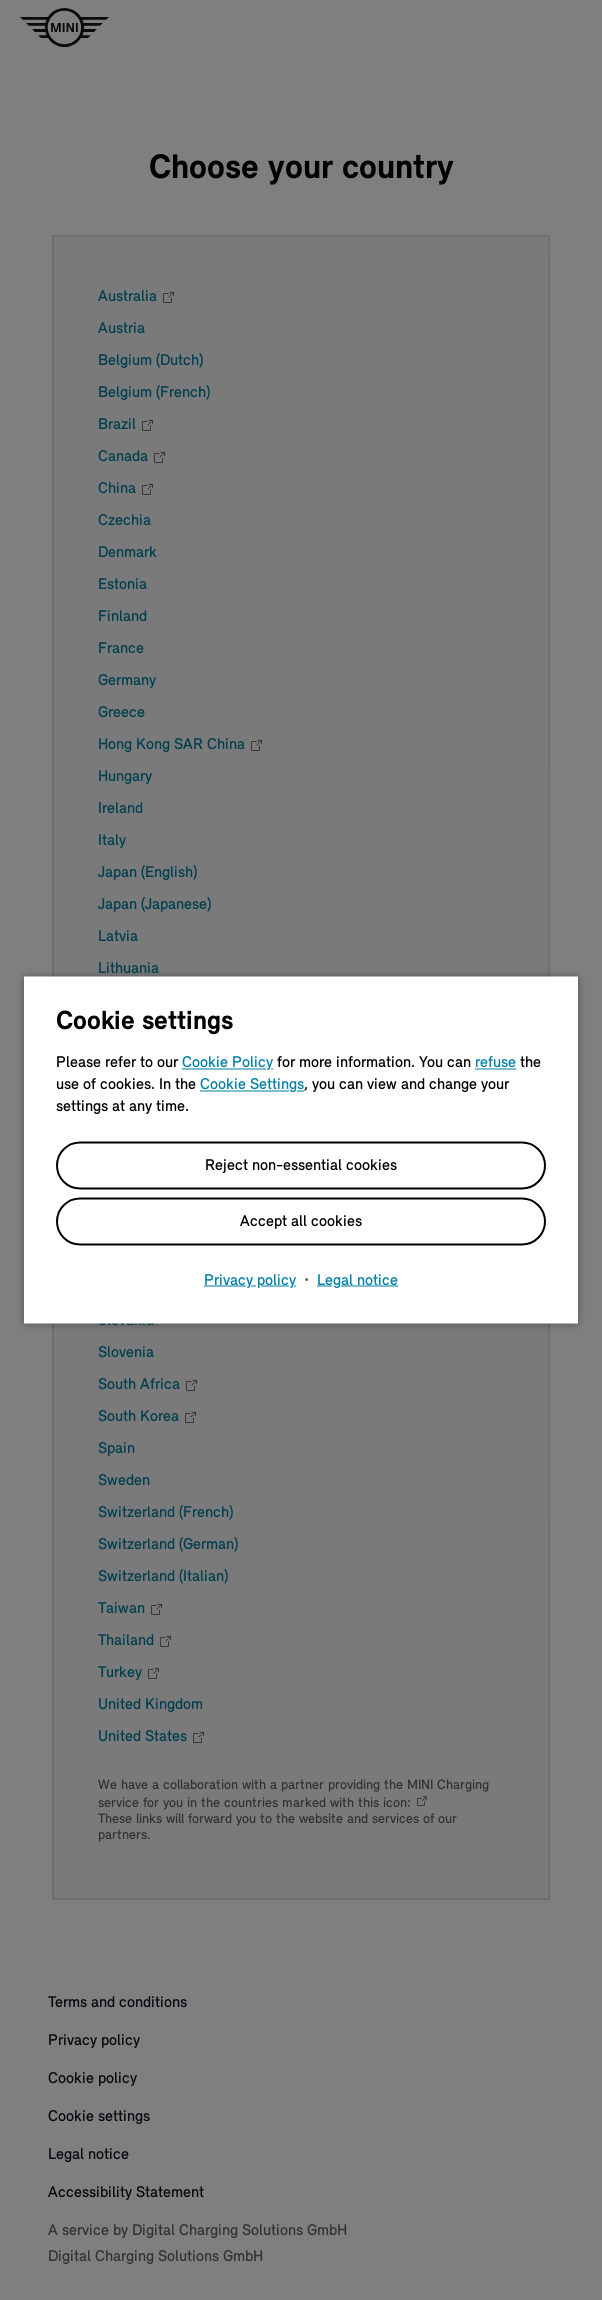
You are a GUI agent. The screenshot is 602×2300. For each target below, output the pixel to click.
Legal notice (357, 1281)
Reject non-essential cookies (301, 1166)
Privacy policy (250, 1281)
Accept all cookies (301, 1222)
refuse (495, 1063)
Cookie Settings (252, 1085)
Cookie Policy (227, 1063)
